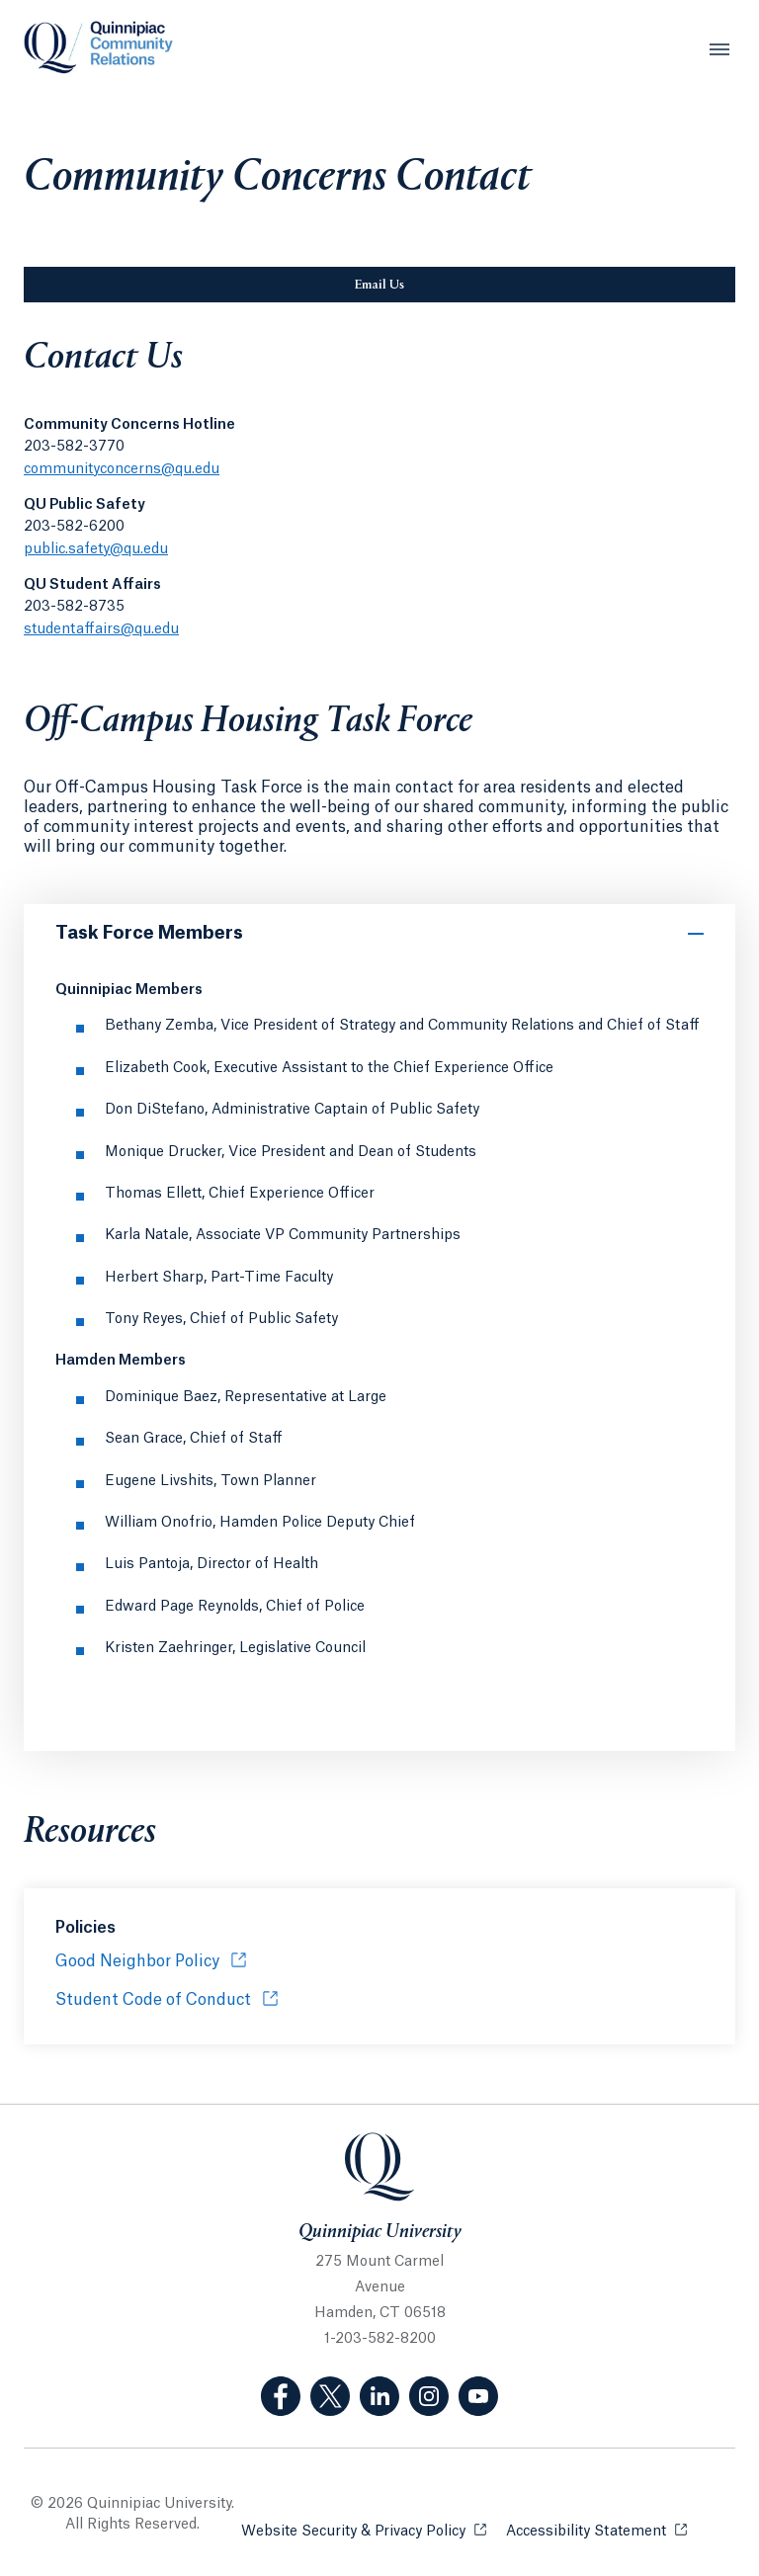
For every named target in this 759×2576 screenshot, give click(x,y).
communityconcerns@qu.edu (121, 469)
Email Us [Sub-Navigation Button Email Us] (468, 284)
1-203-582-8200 (380, 2339)
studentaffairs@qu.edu (101, 629)
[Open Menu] (719, 49)
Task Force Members (149, 933)
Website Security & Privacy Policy (363, 2530)
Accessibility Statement (596, 2530)
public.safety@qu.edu (96, 549)
